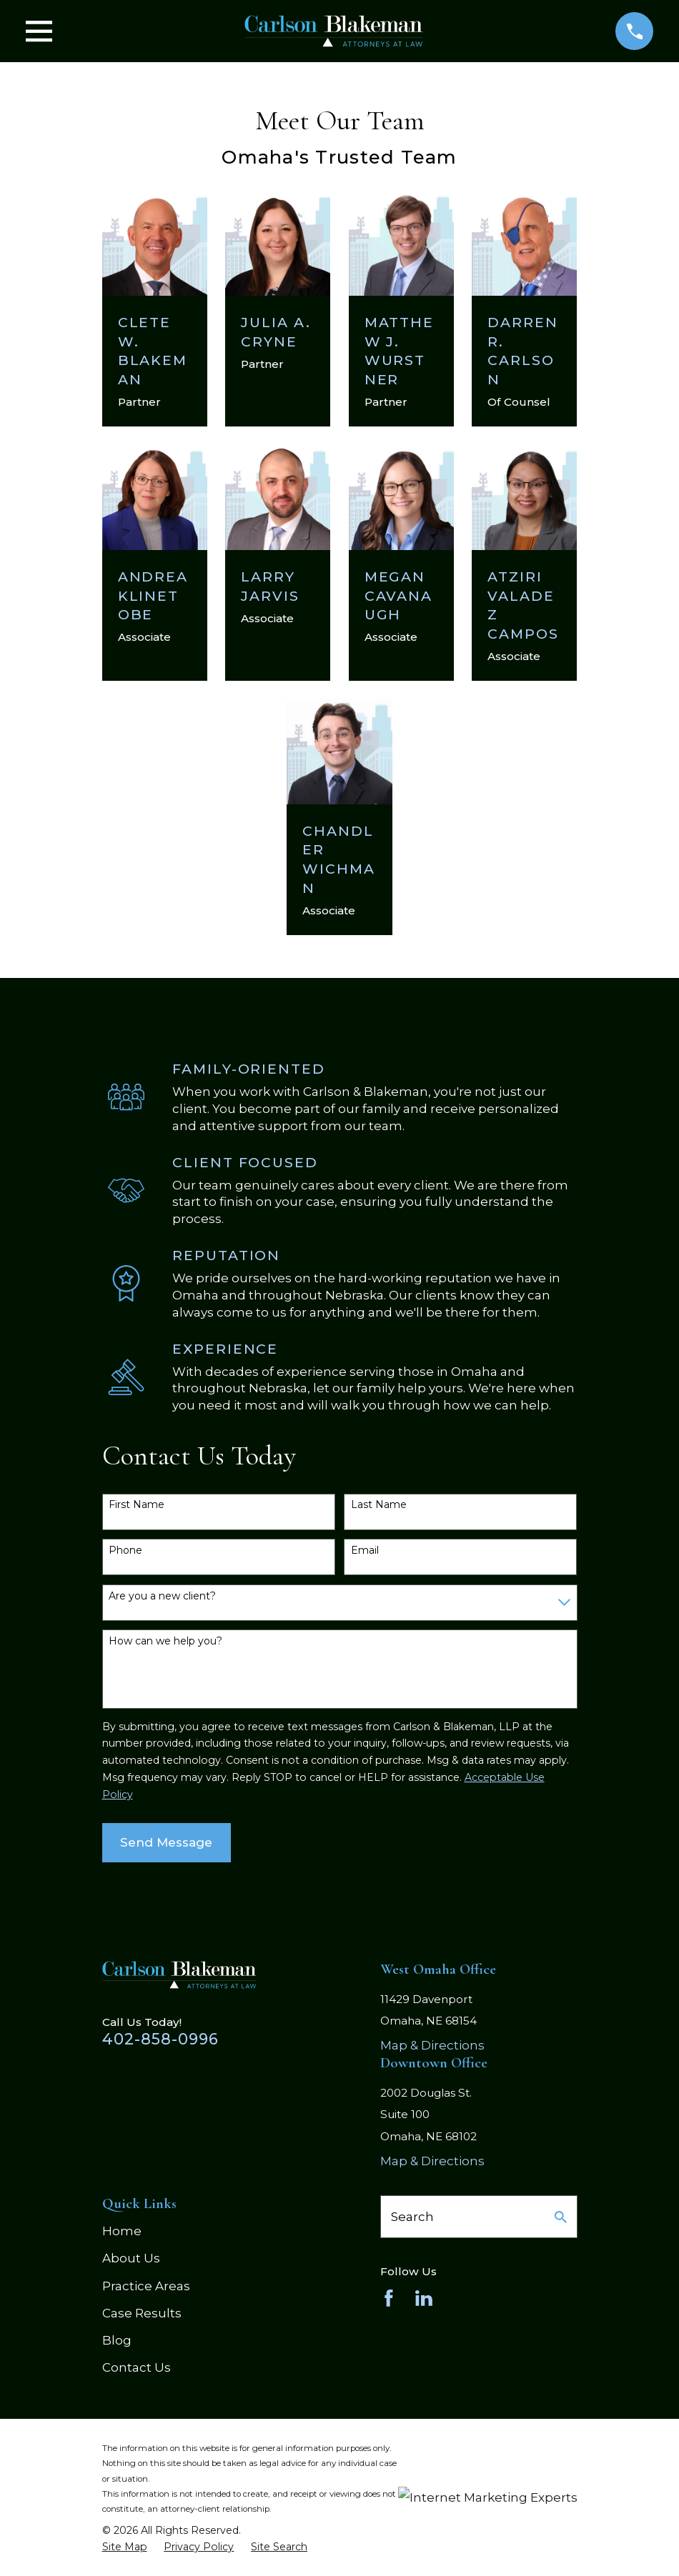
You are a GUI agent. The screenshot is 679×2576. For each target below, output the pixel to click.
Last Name (379, 1505)
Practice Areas (146, 2286)
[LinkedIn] (423, 2298)
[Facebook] (388, 2298)
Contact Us (136, 2367)
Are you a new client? (162, 1596)
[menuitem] (124, 2547)
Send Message (166, 1842)
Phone (125, 1550)
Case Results (142, 2313)
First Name (136, 1505)
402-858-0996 (160, 2039)
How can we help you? (165, 1641)
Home (122, 2231)
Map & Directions (432, 2045)
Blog (117, 2340)
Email (365, 1550)
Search (412, 2217)
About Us (131, 2258)
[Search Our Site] (561, 2217)
